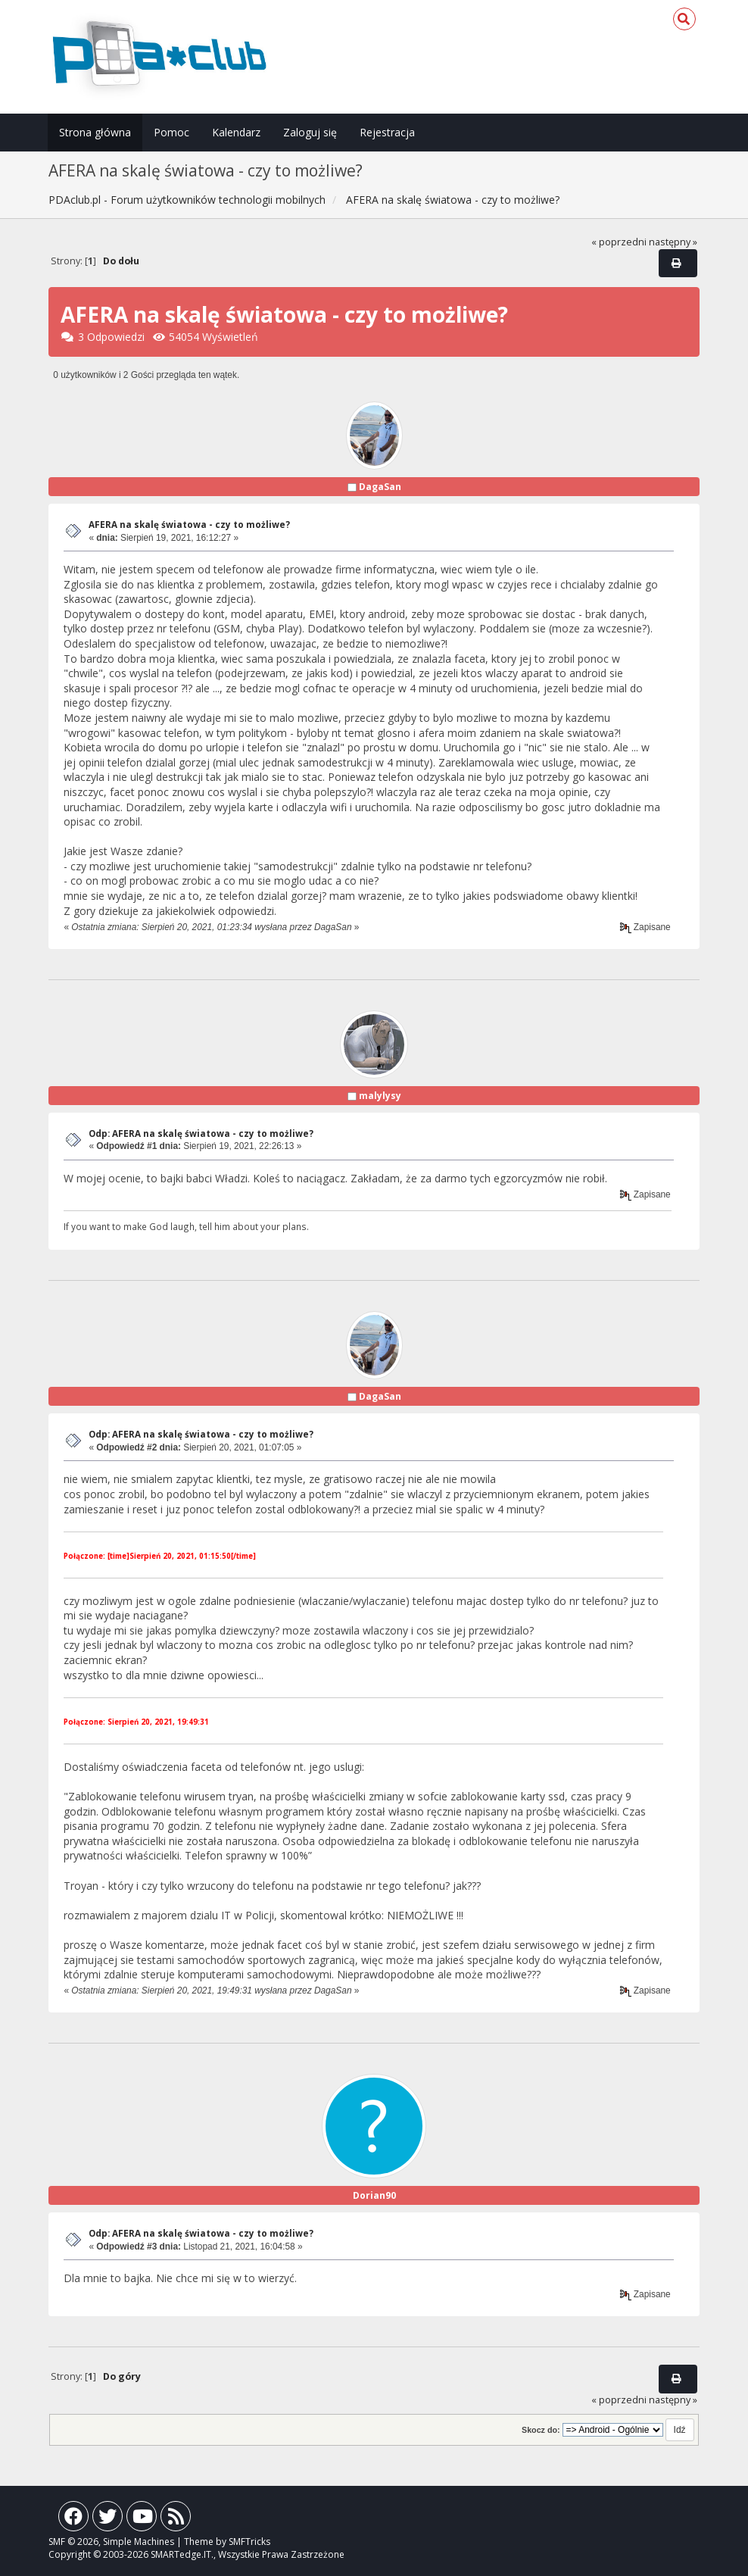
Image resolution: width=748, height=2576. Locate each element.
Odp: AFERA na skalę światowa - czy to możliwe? (201, 1133)
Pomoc (171, 132)
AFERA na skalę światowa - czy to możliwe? (189, 524)
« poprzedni (619, 242)
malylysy (380, 1095)
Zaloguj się (310, 132)
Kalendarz (236, 132)
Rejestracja (387, 132)
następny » (673, 242)
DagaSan (380, 486)
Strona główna (95, 132)
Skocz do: (541, 2429)
